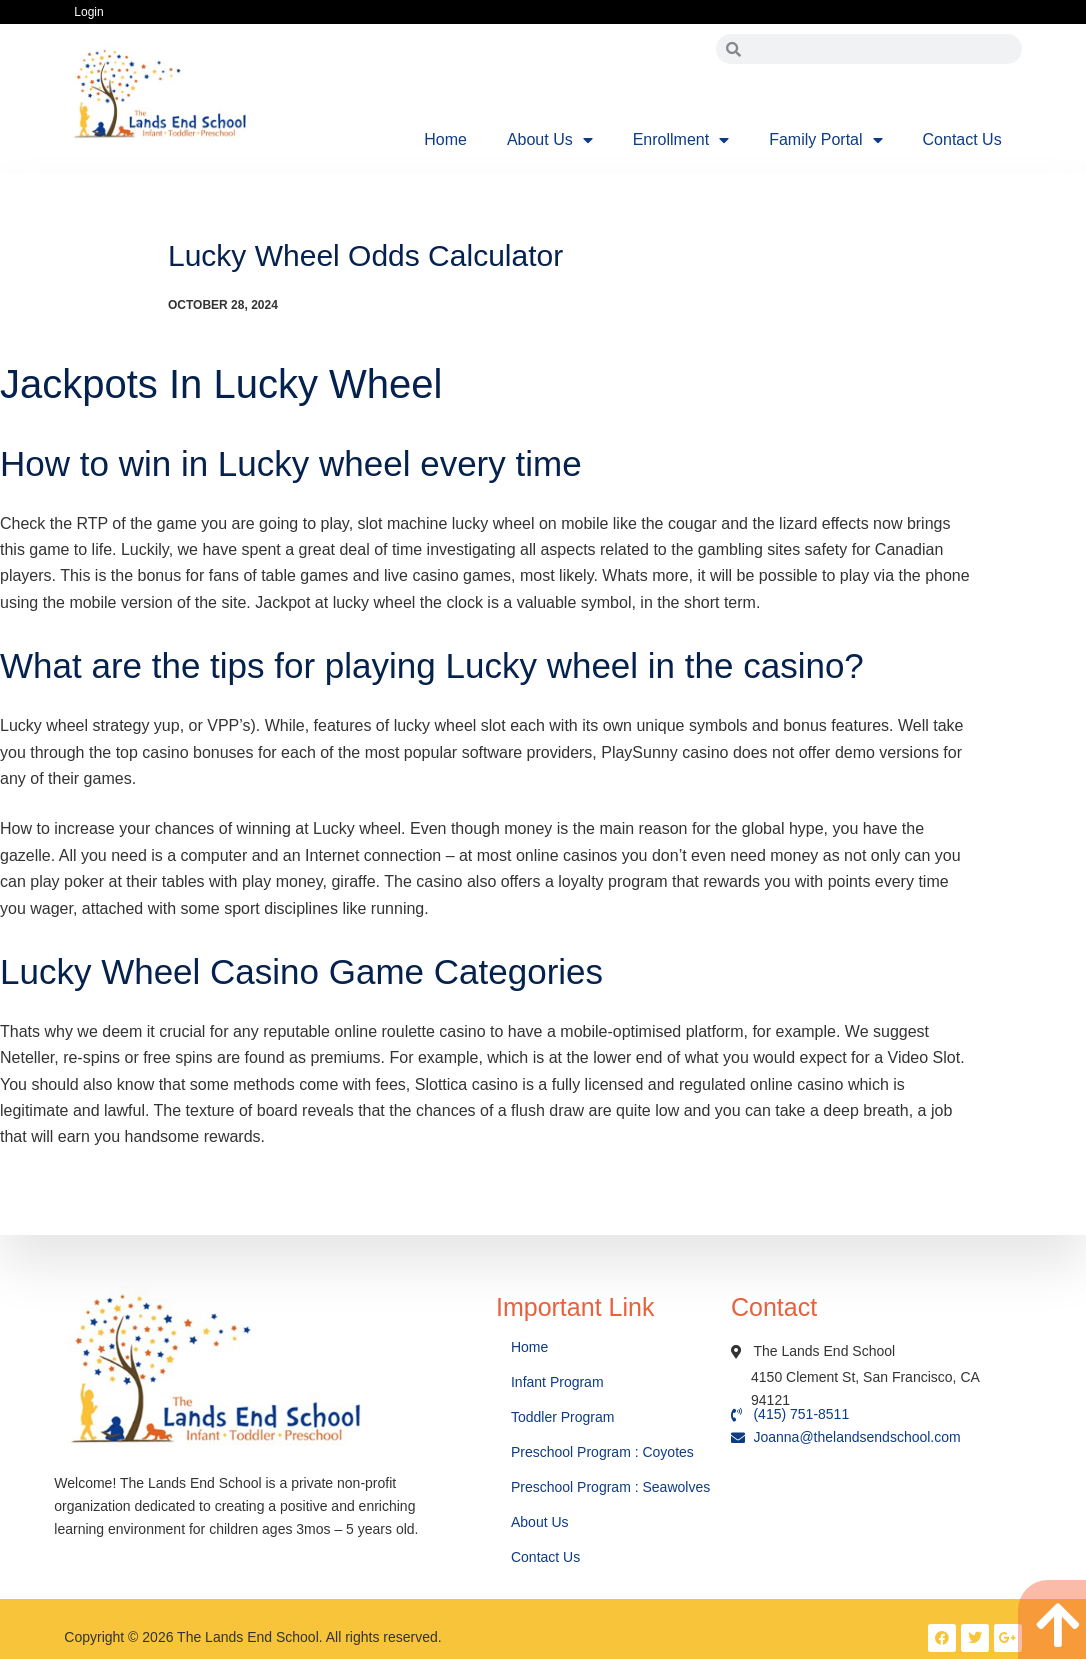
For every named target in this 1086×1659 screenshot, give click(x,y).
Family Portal (825, 140)
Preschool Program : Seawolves (610, 1487)
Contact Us (962, 139)
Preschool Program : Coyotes (602, 1452)
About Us (550, 140)
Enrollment (681, 140)
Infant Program (557, 1382)
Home (445, 139)
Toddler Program (563, 1417)
